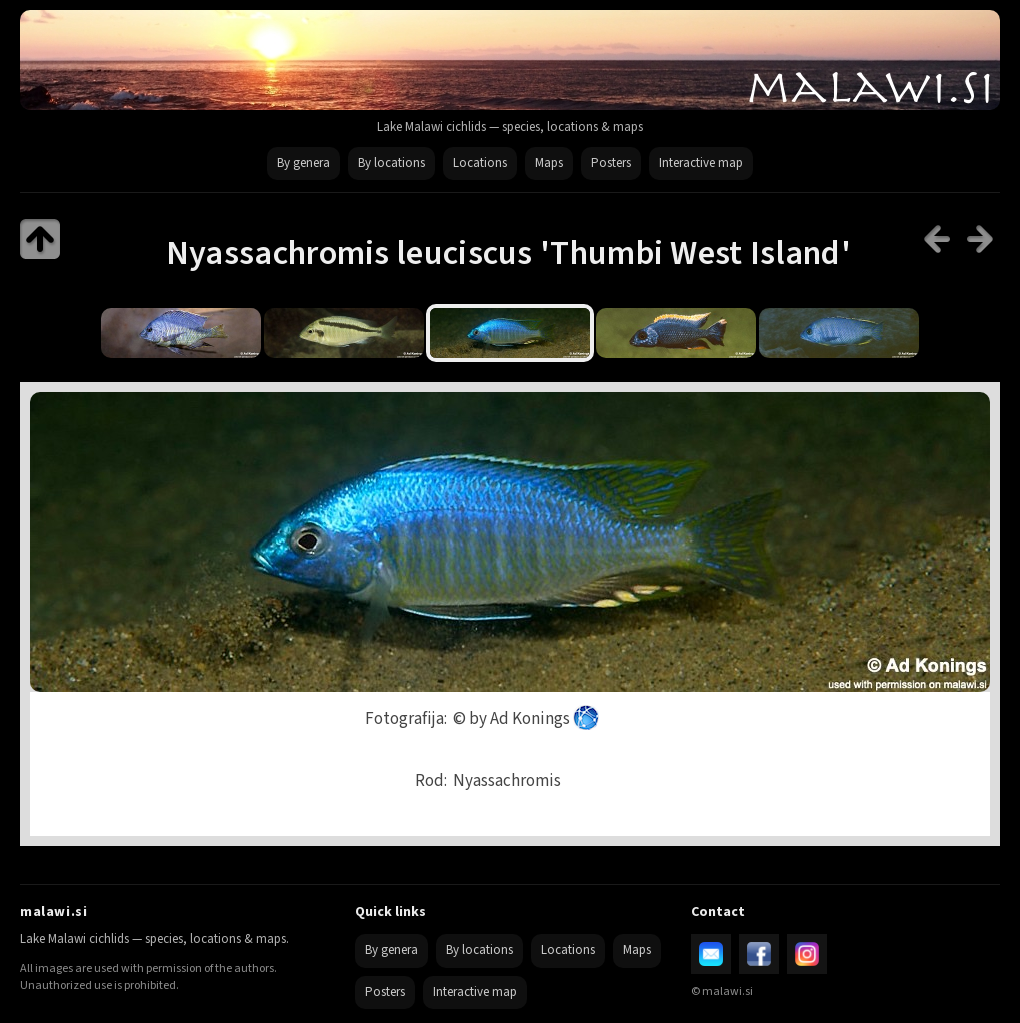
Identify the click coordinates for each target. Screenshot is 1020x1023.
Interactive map (701, 163)
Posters (611, 163)
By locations (391, 163)
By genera (303, 163)
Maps (549, 163)
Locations (480, 163)
